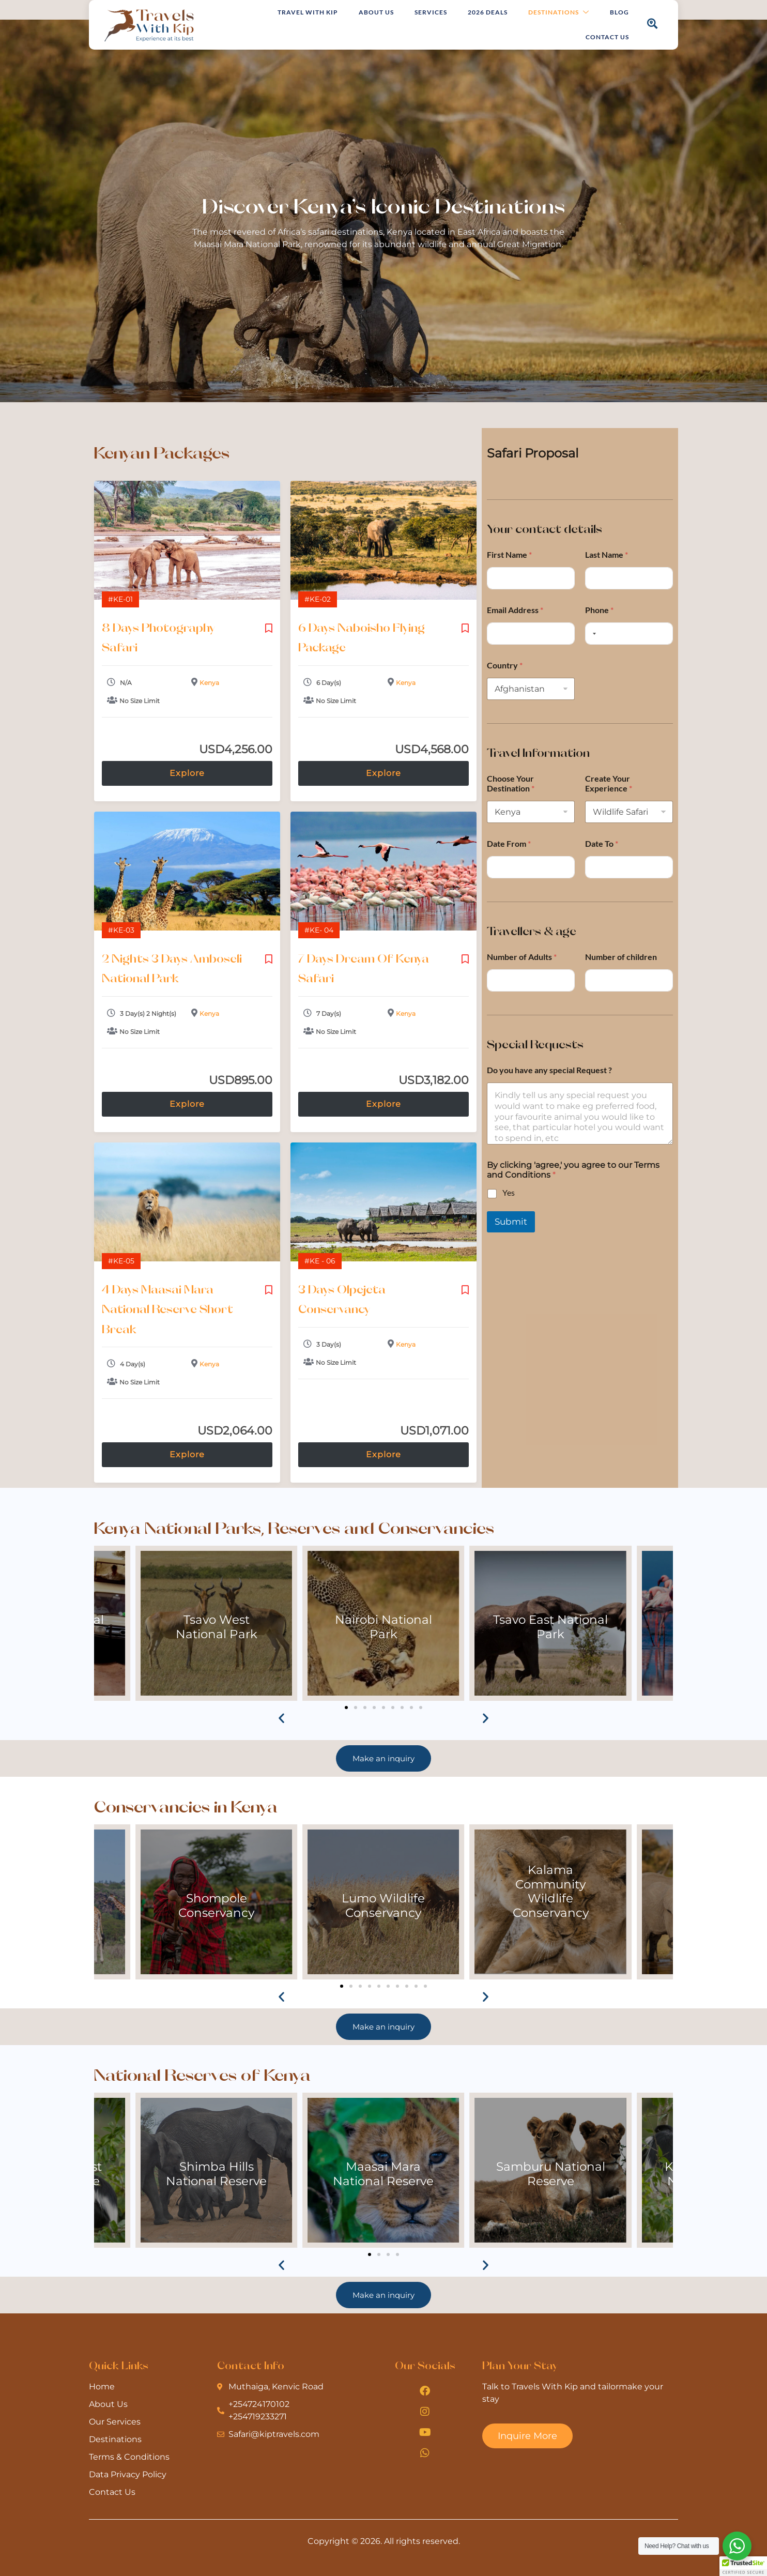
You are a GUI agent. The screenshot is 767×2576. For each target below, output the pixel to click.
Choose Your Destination (510, 783)
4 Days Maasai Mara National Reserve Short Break (167, 1308)
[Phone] (629, 633)
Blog (619, 12)
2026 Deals (488, 12)
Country (505, 665)
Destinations (558, 12)
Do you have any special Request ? (549, 1070)
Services (431, 12)
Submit (511, 1221)
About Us (376, 12)
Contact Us (607, 37)
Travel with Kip (308, 12)
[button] (281, 1718)
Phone (599, 610)
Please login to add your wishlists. (268, 628)
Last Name (606, 554)
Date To (601, 843)
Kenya (209, 683)
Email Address (515, 610)
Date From (509, 843)
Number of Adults (522, 957)
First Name (509, 554)
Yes (508, 1192)
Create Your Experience (608, 783)
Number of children (621, 957)
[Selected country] (592, 633)
